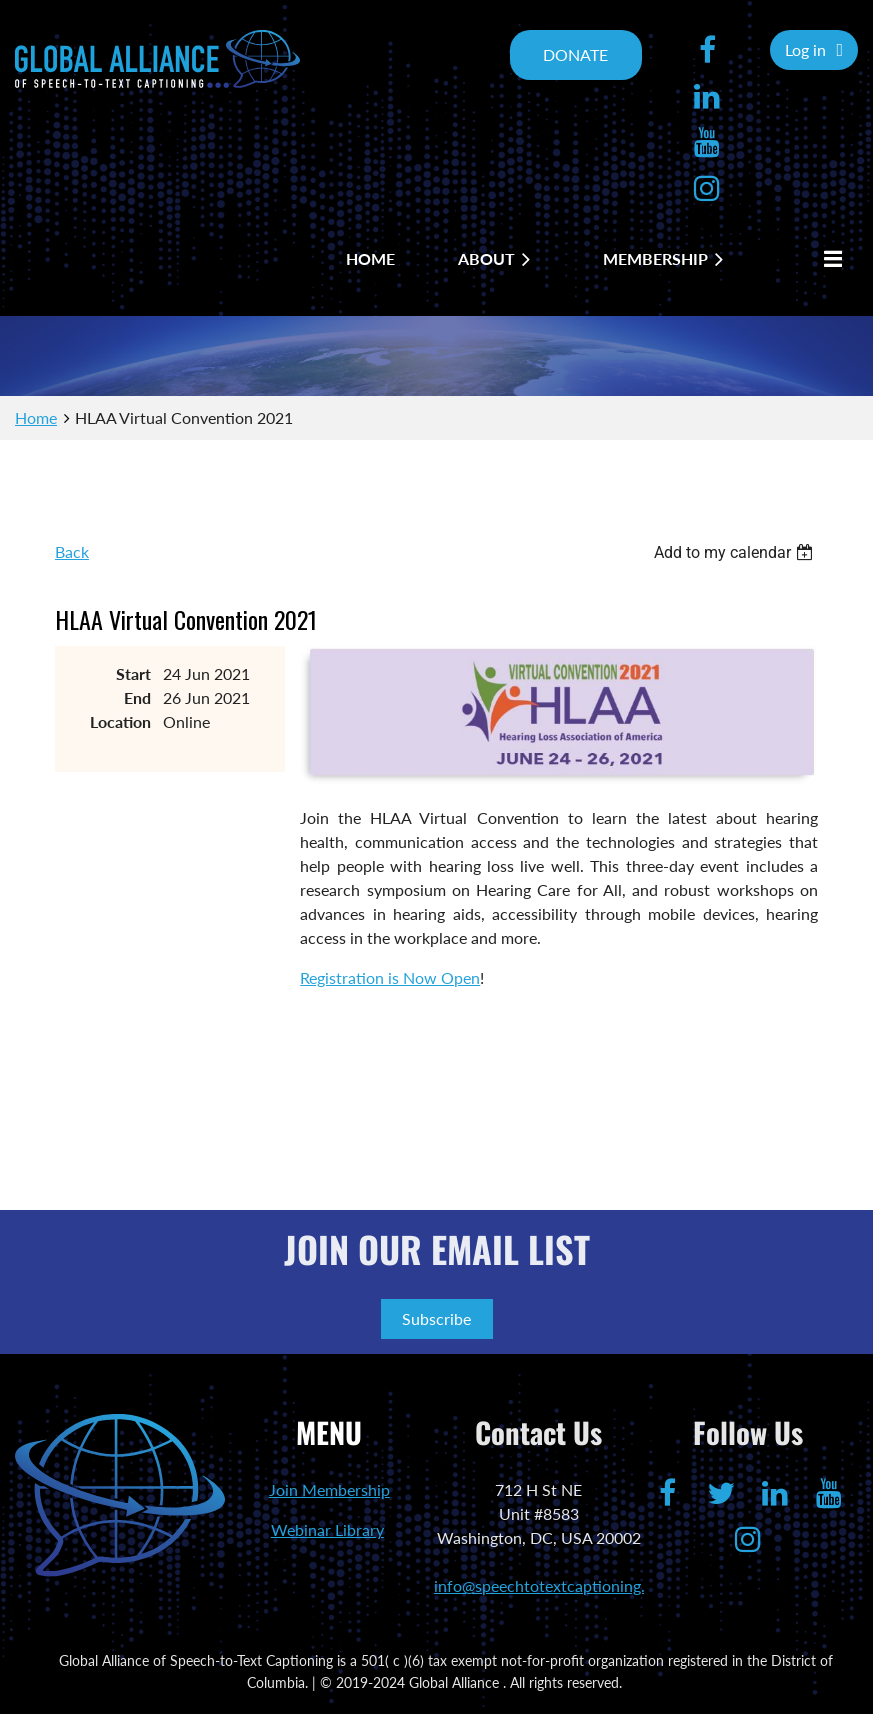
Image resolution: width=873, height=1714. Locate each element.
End (137, 697)
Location (120, 721)
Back (72, 551)
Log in (805, 49)
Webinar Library (327, 1529)
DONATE (575, 54)
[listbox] (736, 552)
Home (36, 417)
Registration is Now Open (390, 977)
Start (133, 673)
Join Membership (329, 1489)
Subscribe (436, 1318)
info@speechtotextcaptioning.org (551, 1585)
